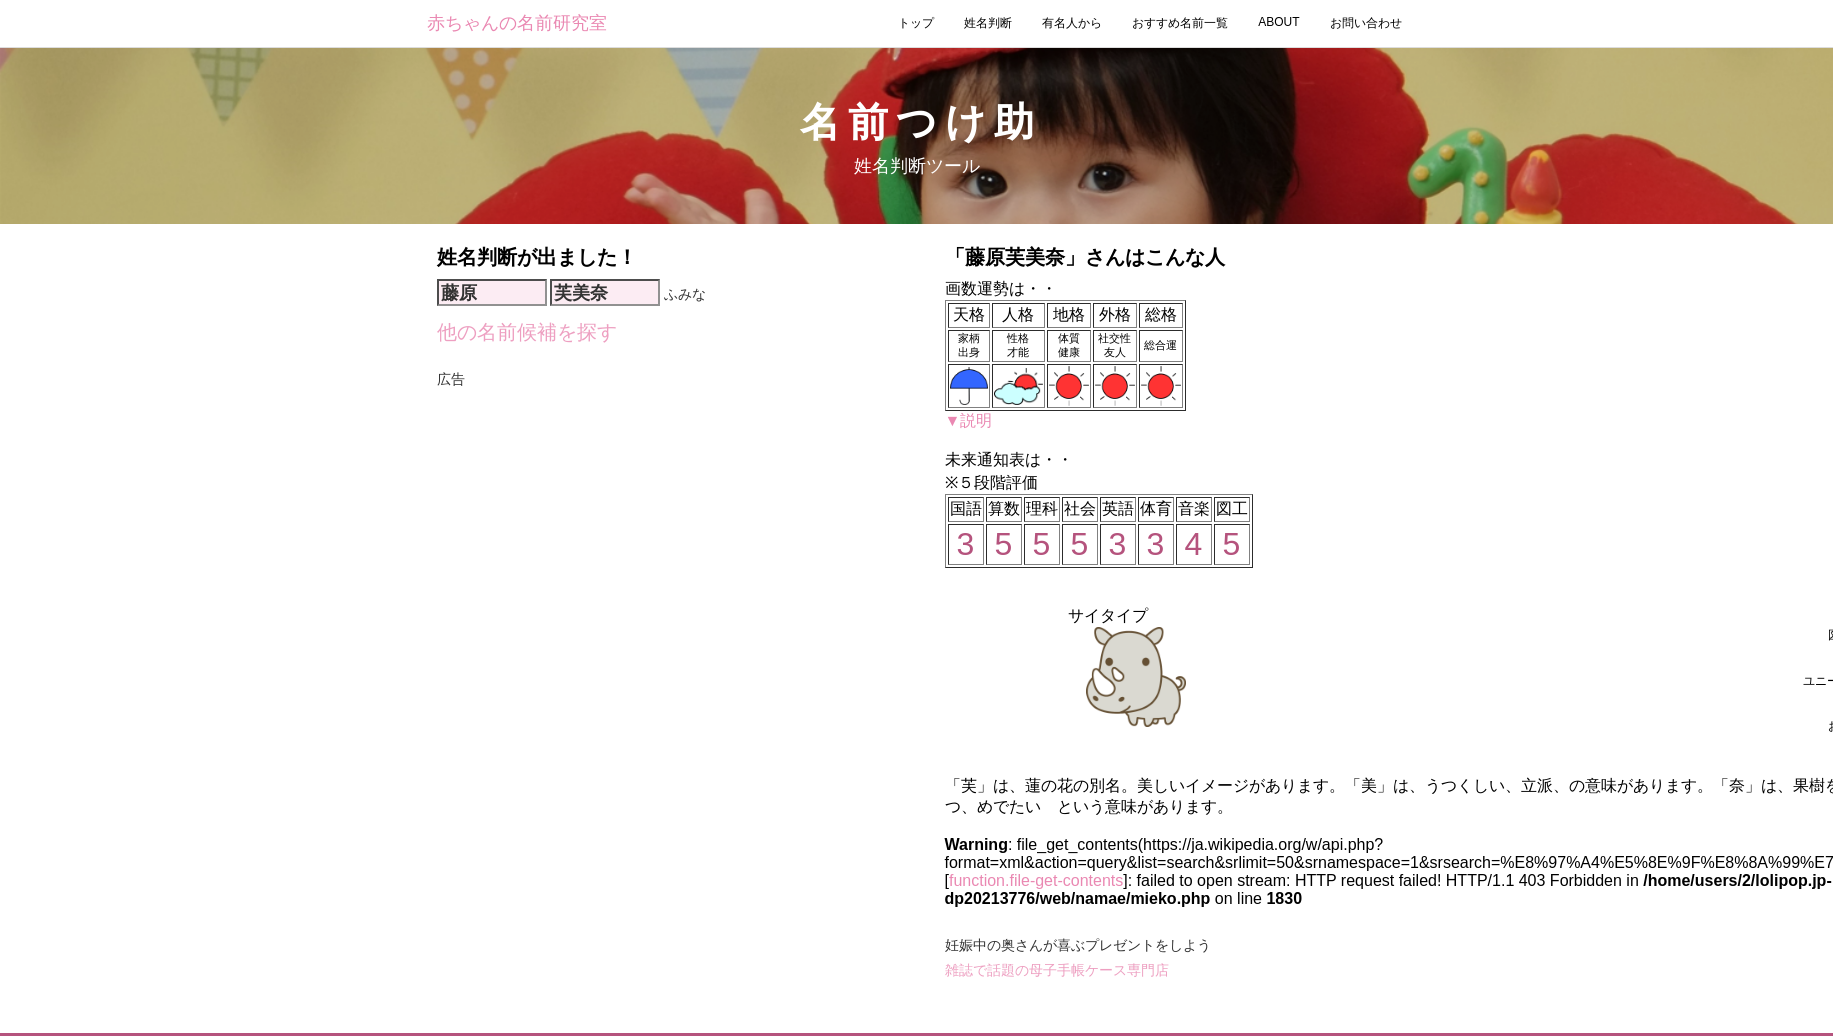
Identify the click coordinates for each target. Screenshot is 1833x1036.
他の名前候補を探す (527, 332)
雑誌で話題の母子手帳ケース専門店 (1057, 970)
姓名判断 (988, 23)
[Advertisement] (671, 422)
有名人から (1072, 23)
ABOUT (1278, 22)
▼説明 (969, 420)
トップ (916, 23)
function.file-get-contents (1036, 880)
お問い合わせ (1366, 23)
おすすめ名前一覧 (1180, 23)
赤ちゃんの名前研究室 (517, 23)
